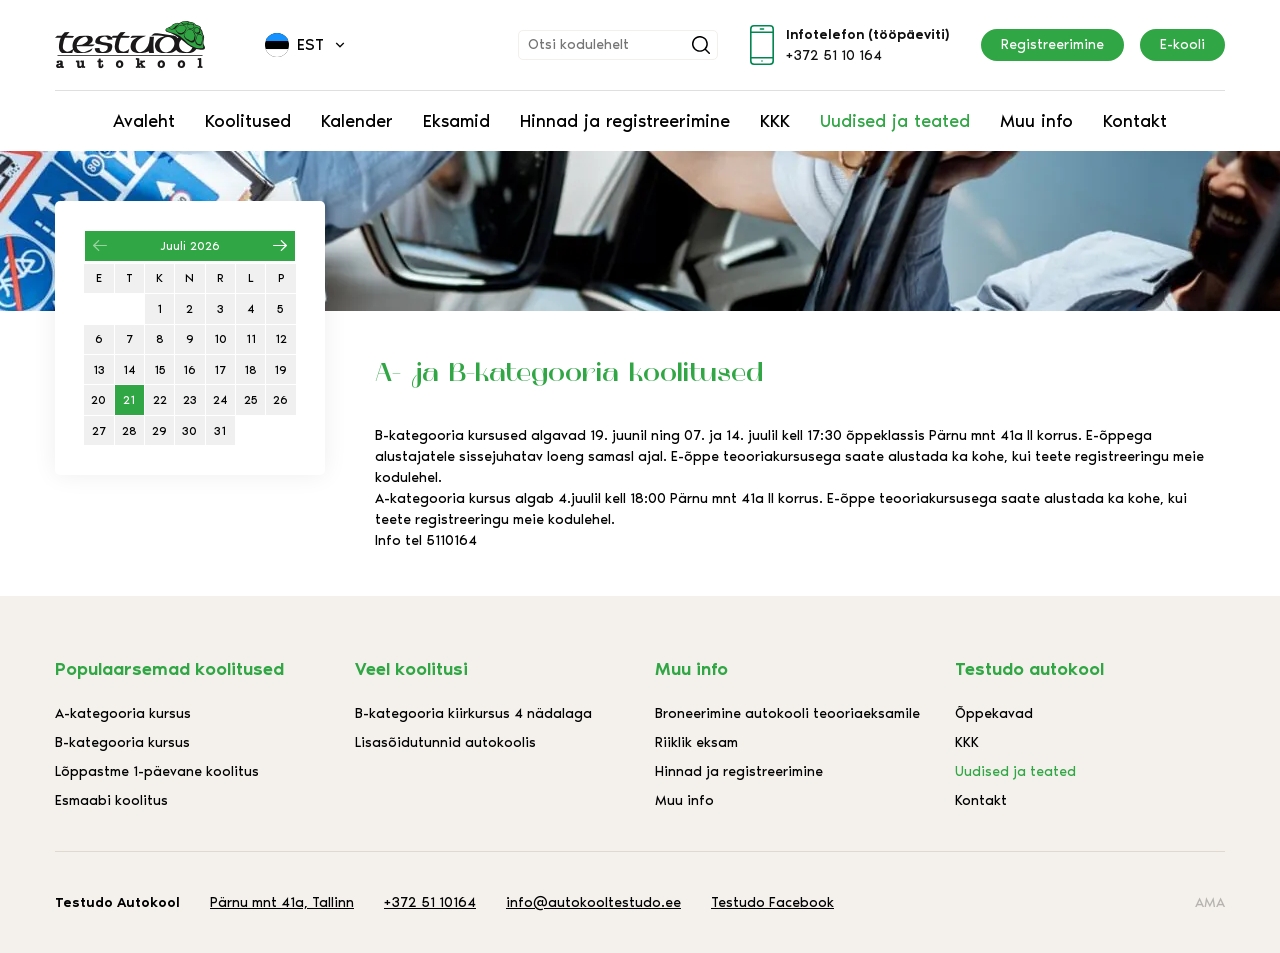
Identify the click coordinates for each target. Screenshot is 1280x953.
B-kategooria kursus (122, 742)
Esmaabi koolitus (111, 800)
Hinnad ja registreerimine (625, 121)
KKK (775, 121)
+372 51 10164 (430, 902)
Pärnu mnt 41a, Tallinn (282, 902)
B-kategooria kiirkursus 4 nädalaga (473, 713)
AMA (1210, 902)
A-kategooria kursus (123, 713)
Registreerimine (1052, 44)
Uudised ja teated (895, 121)
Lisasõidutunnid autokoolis (445, 742)
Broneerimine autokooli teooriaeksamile (787, 713)
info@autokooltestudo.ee (593, 902)
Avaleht (144, 121)
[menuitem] (306, 45)
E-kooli (1182, 44)
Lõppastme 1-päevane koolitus (157, 771)
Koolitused (248, 121)
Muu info (1036, 121)
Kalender (357, 121)
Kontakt (1135, 121)
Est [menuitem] (310, 44)
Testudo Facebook (772, 902)
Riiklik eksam (696, 742)
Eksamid (456, 121)
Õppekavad (994, 713)
